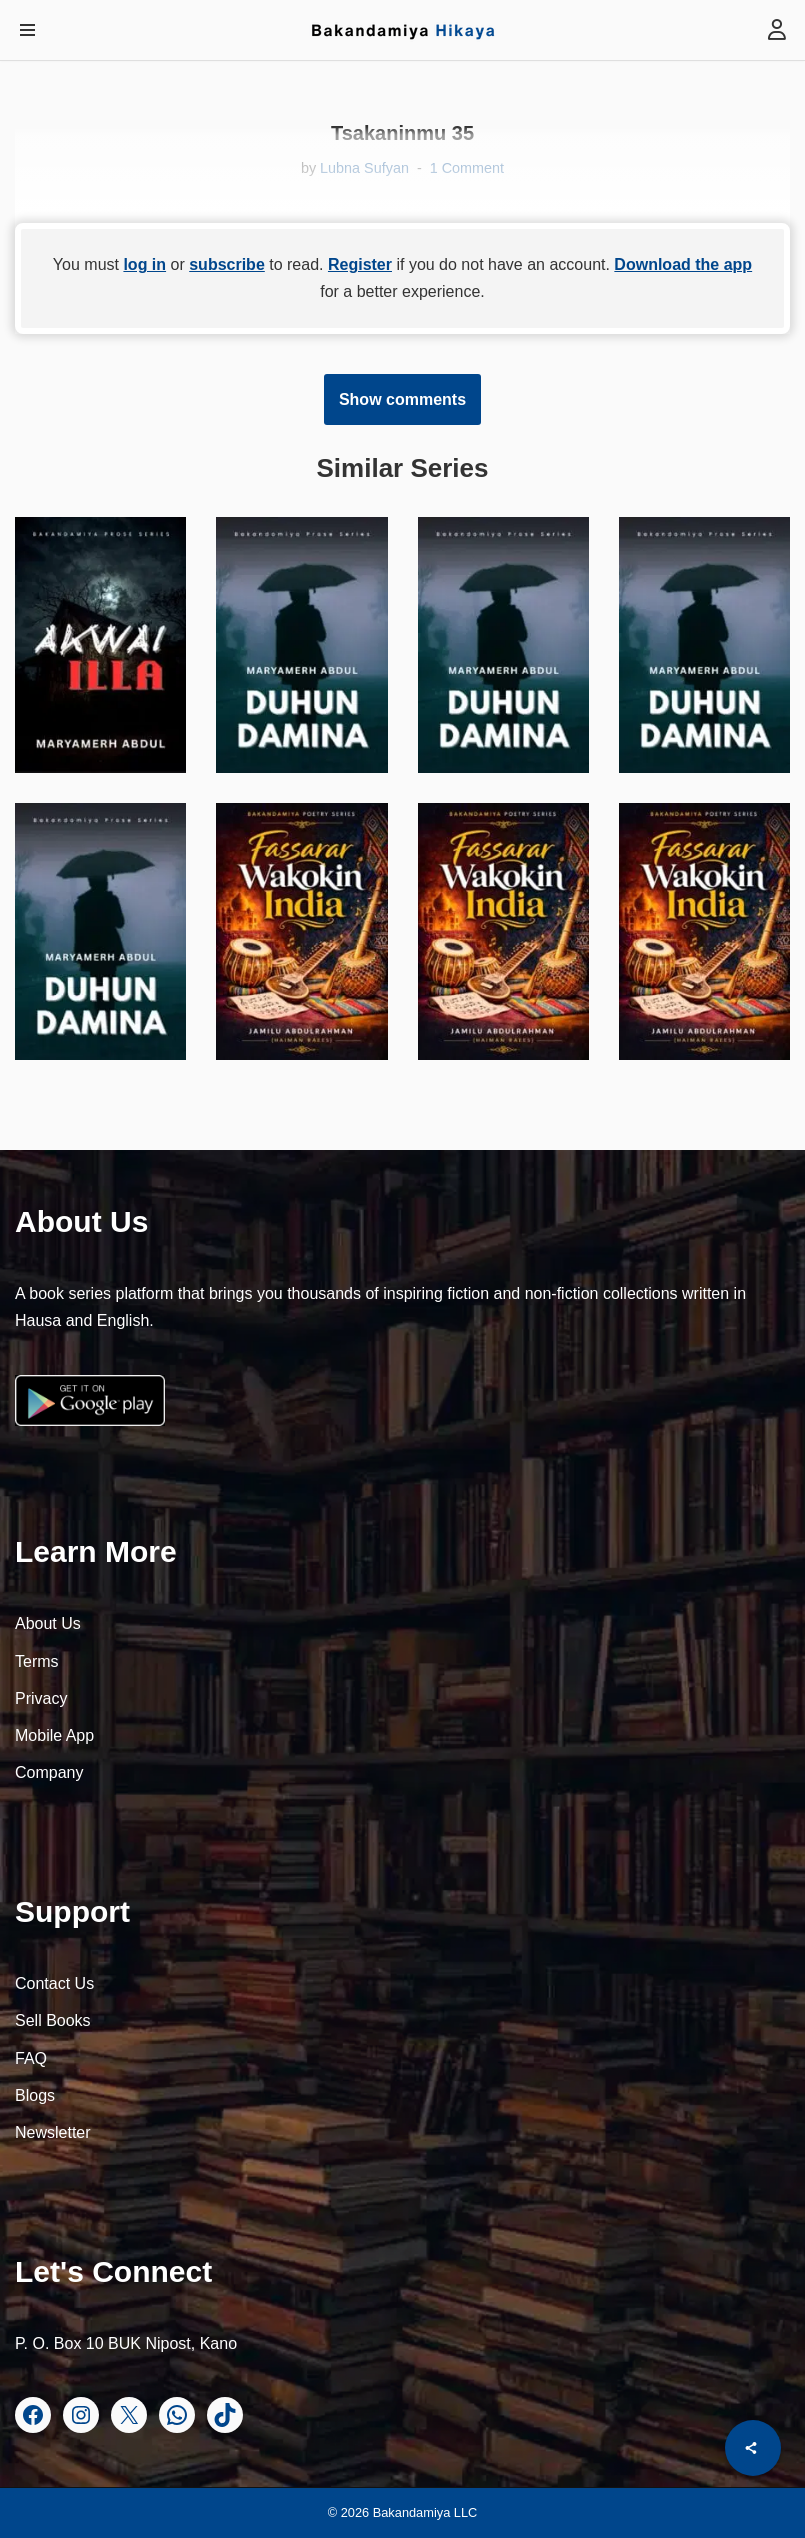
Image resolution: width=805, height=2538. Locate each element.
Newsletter (53, 2132)
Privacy (41, 1698)
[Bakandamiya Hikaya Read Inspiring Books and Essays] (403, 30)
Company (49, 1772)
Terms (37, 1661)
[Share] (753, 2448)
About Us (48, 1623)
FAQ (31, 2058)
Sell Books (53, 2020)
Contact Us (54, 1983)
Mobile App (54, 1735)
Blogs (35, 2095)
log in (144, 264)
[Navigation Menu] (27, 30)
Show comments (402, 399)
